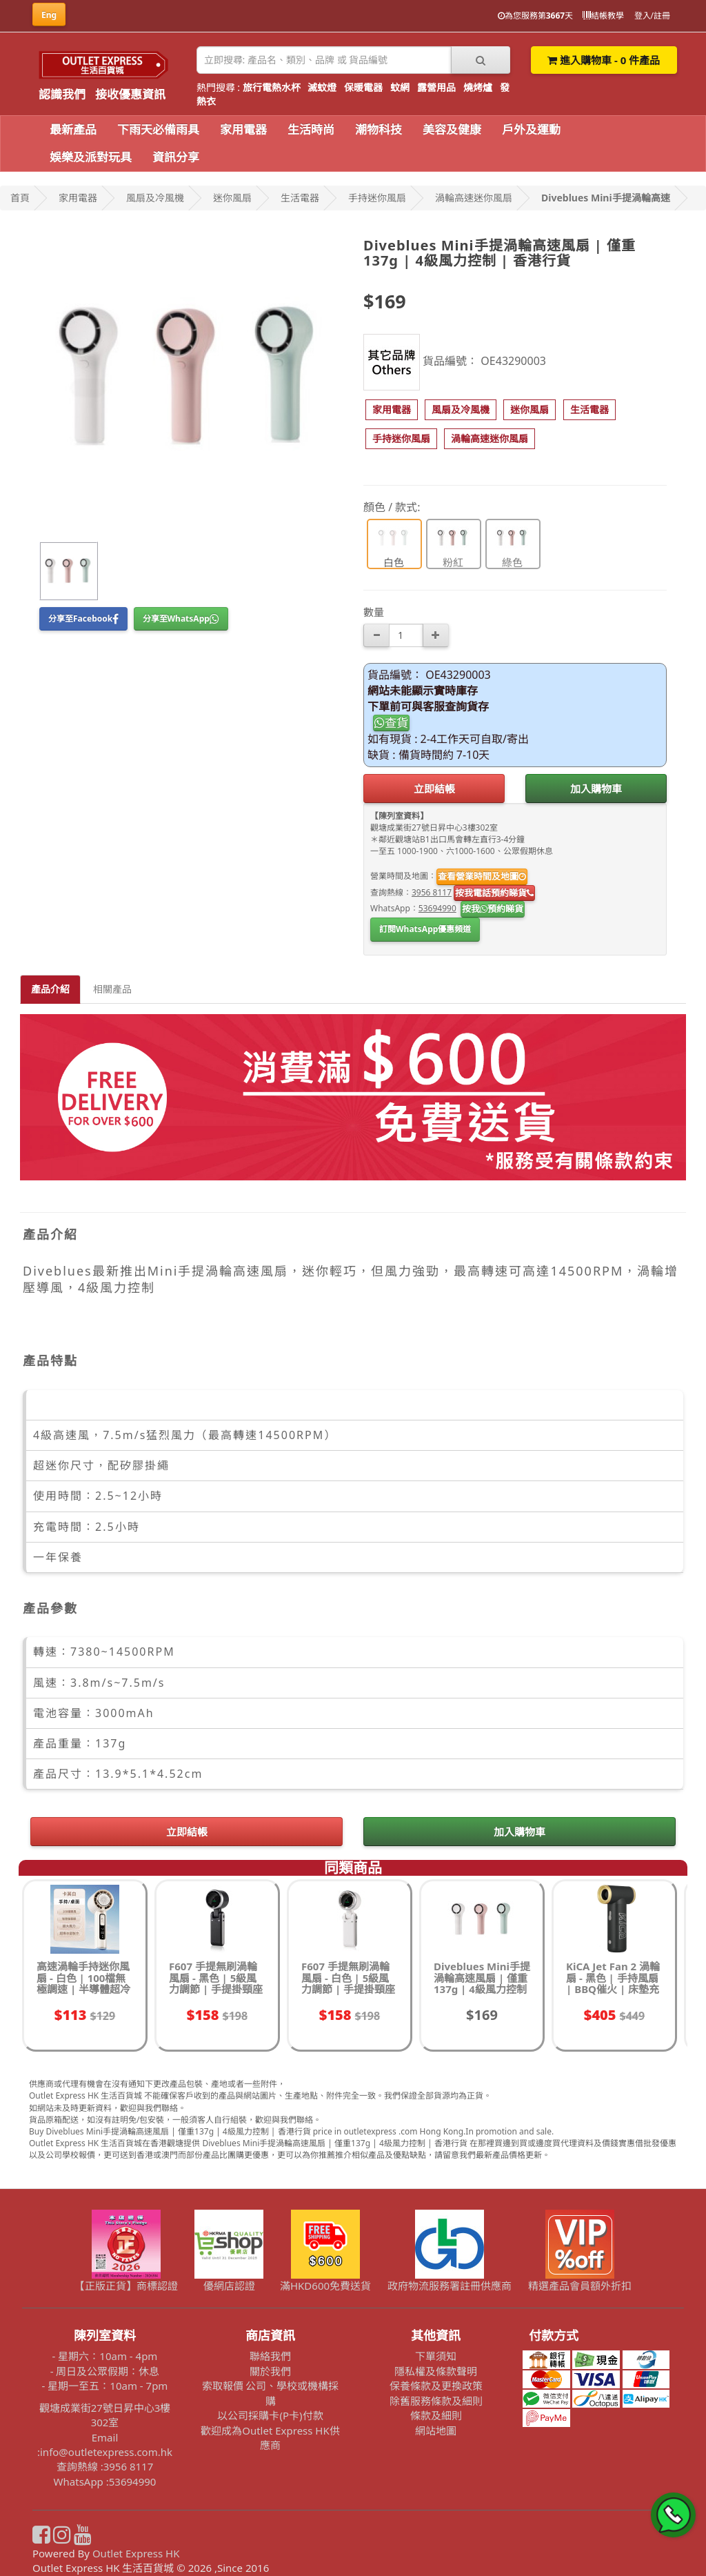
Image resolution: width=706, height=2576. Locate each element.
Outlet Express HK (136, 2553)
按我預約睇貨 (492, 908)
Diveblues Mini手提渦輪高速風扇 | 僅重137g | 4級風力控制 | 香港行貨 (482, 1983)
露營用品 (436, 87)
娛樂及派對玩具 (91, 157)
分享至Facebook (83, 618)
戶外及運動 (531, 129)
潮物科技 (378, 129)
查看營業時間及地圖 (482, 876)
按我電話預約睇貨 (494, 892)
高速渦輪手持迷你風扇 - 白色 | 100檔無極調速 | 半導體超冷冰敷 (83, 1983)
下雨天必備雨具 (158, 129)
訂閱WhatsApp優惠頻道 (425, 929)
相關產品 (112, 988)
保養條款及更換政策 (436, 2385)
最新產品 (73, 129)
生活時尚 (311, 129)
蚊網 (400, 87)
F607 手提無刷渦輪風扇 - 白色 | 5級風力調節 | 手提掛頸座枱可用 (348, 1983)
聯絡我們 (270, 2356)
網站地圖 (435, 2430)
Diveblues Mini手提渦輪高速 (605, 197)
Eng (49, 15)
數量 (373, 612)
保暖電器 (363, 87)
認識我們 (62, 94)
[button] (391, 409)
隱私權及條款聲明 (435, 2371)
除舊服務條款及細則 (436, 2401)
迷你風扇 (232, 197)
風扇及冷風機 (155, 197)
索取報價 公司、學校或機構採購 (270, 2393)
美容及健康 (452, 129)
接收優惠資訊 (130, 94)
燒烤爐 (477, 87)
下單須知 (435, 2356)
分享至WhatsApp (181, 618)
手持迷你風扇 (377, 197)
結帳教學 (603, 15)
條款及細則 (436, 2415)
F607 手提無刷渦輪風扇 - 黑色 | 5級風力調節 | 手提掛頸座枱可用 (216, 1983)
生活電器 (300, 197)
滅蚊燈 (321, 87)
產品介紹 (50, 988)
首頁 (20, 197)
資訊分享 (175, 157)
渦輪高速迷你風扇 (473, 197)
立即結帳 (434, 788)
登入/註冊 (652, 15)
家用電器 (243, 129)
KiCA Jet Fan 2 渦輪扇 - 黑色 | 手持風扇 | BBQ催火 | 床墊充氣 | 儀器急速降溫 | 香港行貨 (613, 1989)
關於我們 (270, 2371)
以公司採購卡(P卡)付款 (270, 2415)
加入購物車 (596, 788)
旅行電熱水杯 (272, 87)
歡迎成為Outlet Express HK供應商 (270, 2438)
